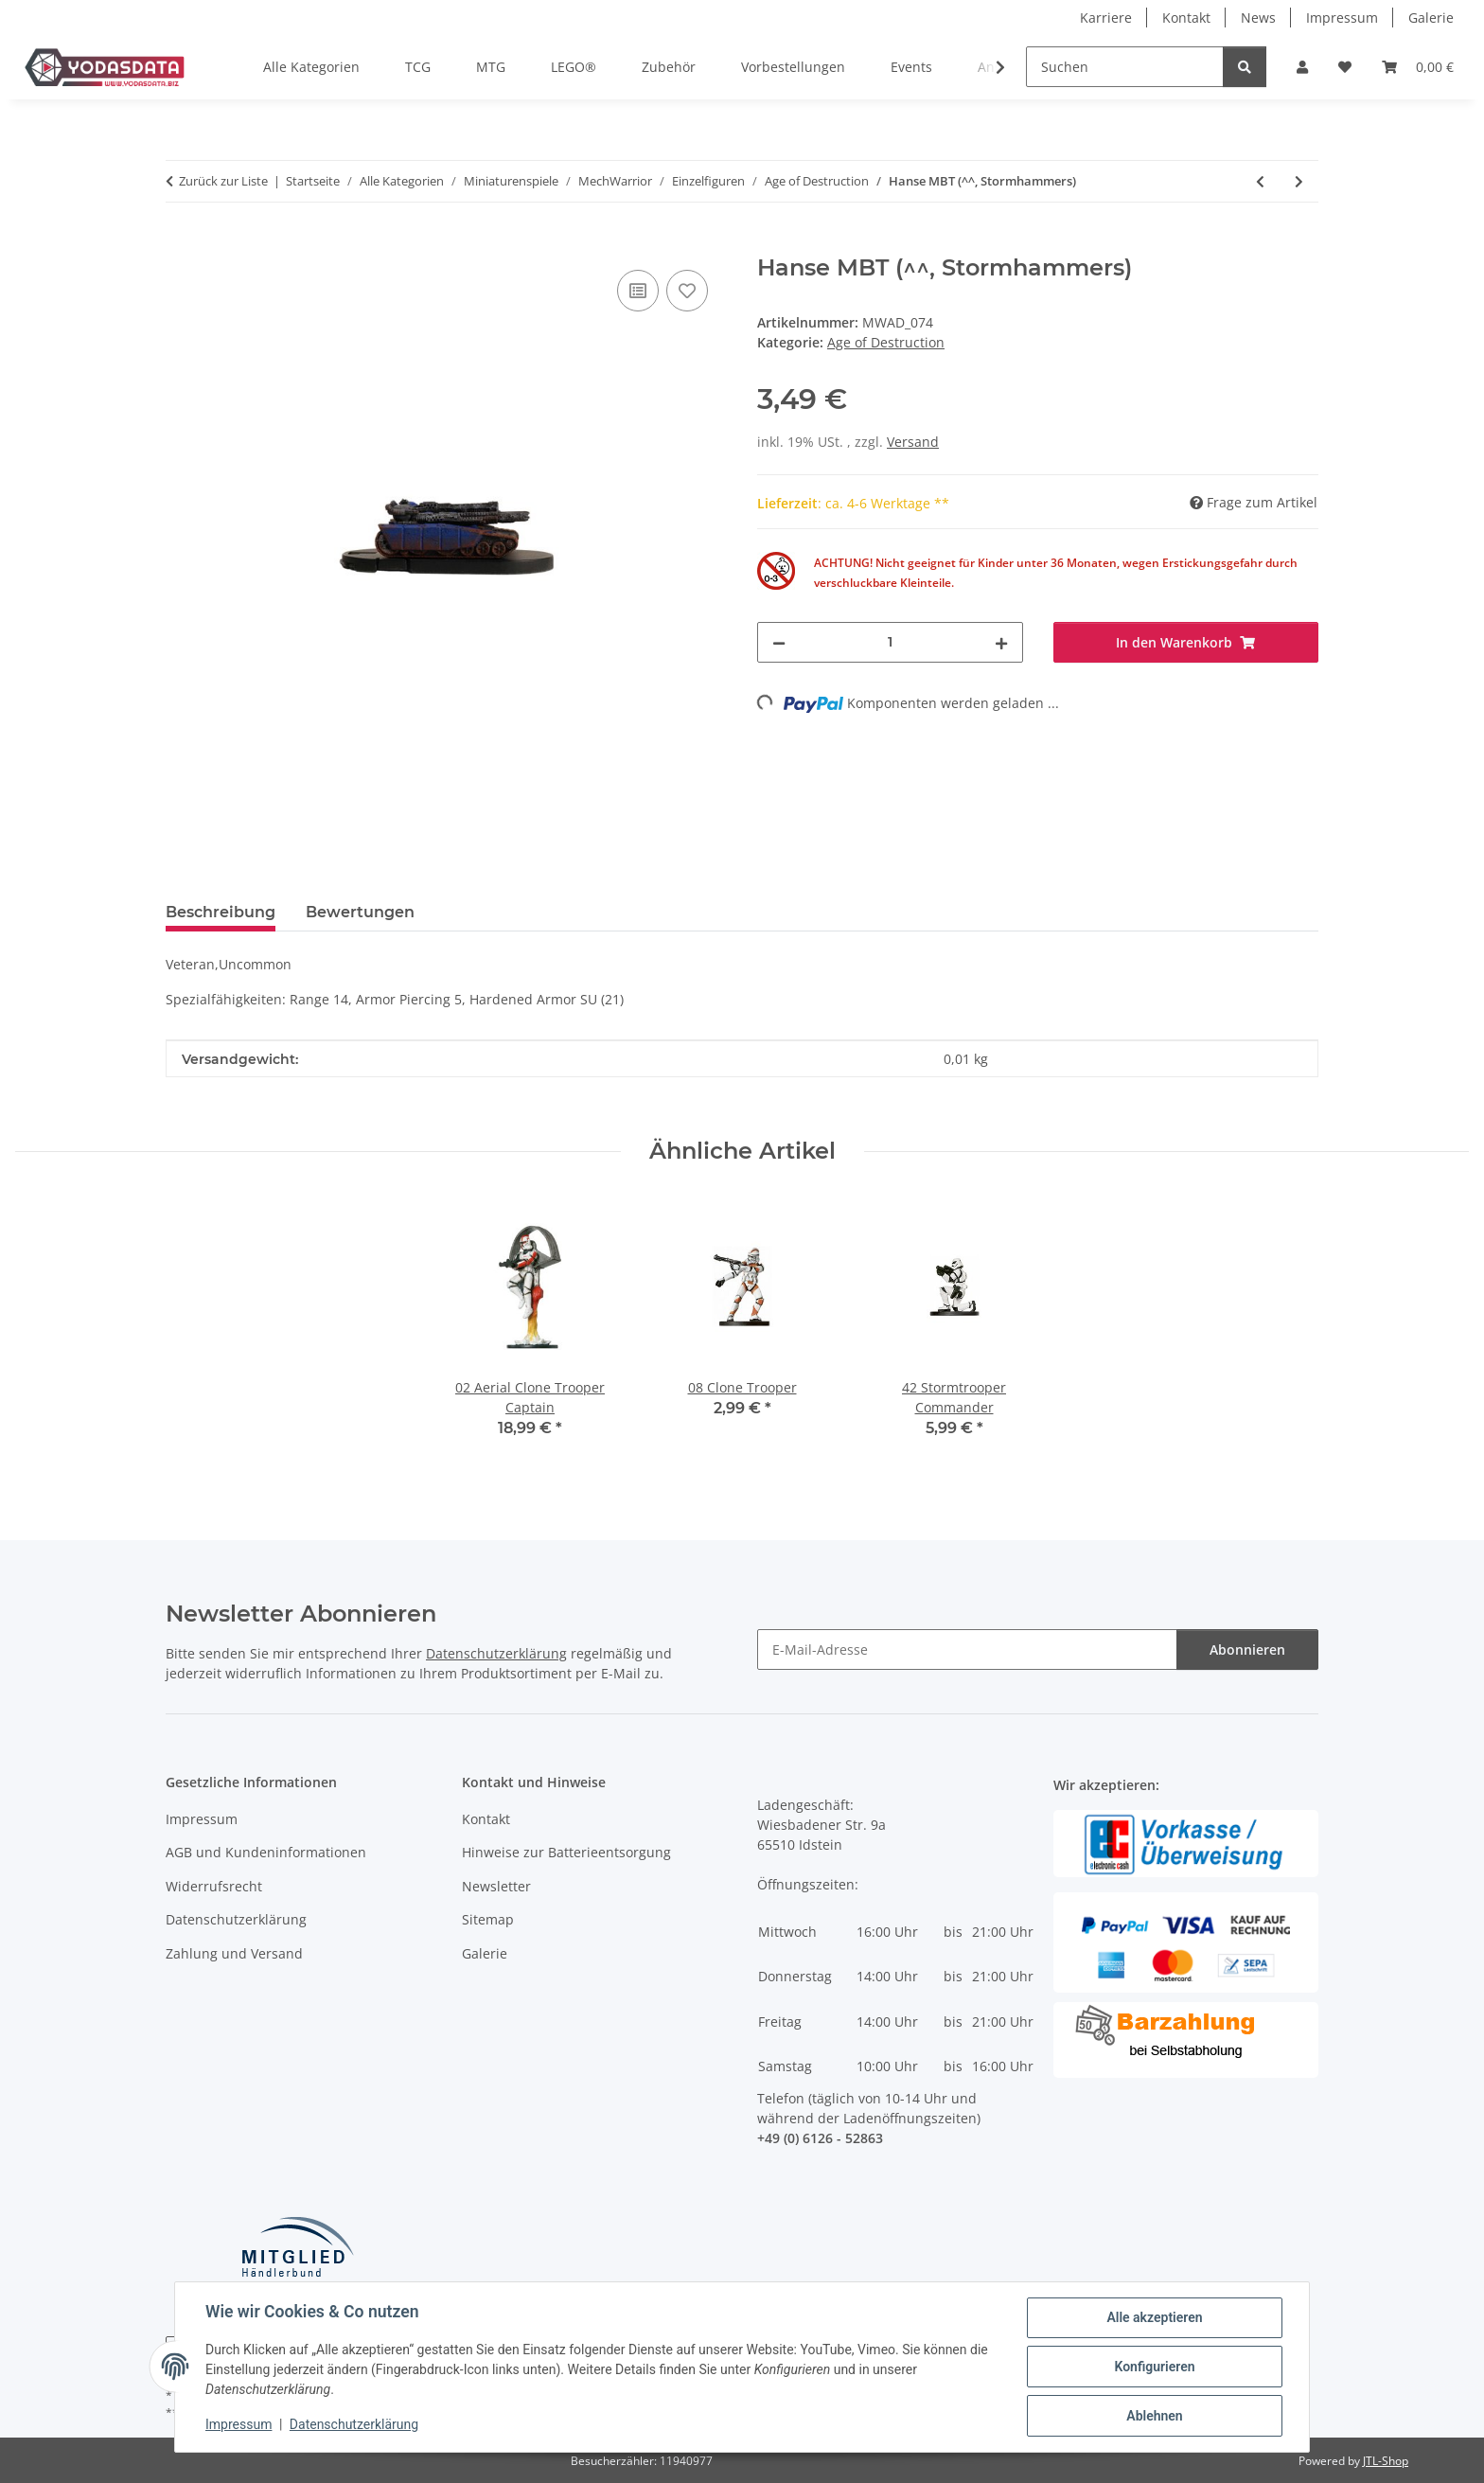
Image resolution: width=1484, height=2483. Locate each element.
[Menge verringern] (779, 642)
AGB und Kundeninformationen (266, 1852)
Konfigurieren (1154, 2366)
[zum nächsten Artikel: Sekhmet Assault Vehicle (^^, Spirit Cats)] (1299, 181)
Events (911, 67)
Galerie (1431, 18)
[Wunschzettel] (1345, 66)
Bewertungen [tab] (360, 912)
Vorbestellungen (793, 67)
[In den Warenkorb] (181, 244)
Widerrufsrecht (214, 1886)
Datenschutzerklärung (354, 2424)
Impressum (238, 2424)
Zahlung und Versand (234, 1953)
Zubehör (669, 67)
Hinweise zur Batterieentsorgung (566, 1852)
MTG (490, 67)
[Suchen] (1125, 66)
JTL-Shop (1385, 2461)
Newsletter (496, 1886)
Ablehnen (1154, 2415)
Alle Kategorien (311, 67)
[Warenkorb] (1418, 66)
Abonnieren (1247, 1649)
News (1258, 18)
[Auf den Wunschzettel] (687, 290)
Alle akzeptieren (1154, 2317)
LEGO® (573, 67)
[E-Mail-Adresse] (967, 1649)
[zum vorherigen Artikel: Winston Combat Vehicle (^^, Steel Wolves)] (1260, 181)
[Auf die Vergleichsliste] (638, 290)
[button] (1302, 66)
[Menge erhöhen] (1001, 642)
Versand (913, 442)
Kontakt (1186, 18)
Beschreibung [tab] (220, 912)
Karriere (1106, 18)
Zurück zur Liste (223, 180)
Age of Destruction (886, 342)
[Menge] (890, 642)
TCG (418, 67)
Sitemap (488, 1919)
